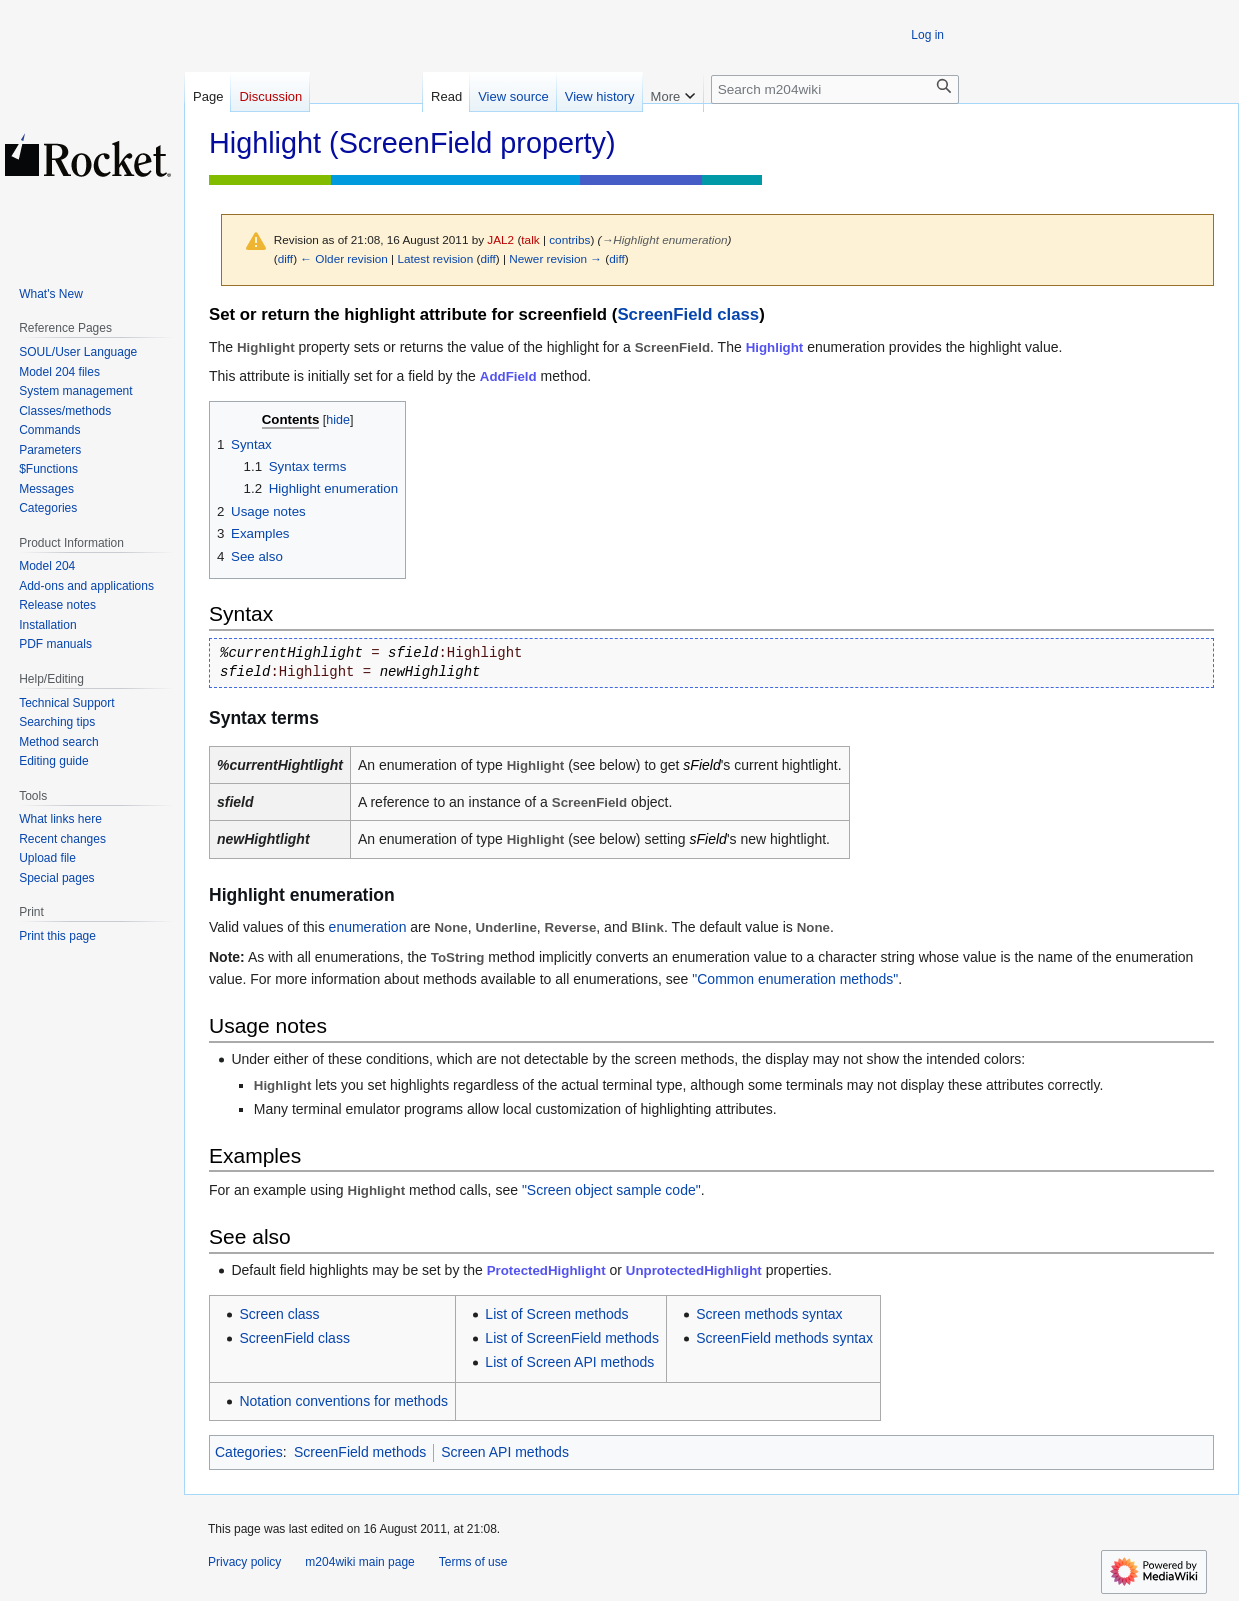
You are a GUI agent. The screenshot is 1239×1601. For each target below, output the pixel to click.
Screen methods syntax (769, 1314)
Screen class (279, 1314)
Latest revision (435, 258)
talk (530, 239)
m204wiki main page (359, 1562)
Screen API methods (505, 1452)
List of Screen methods (556, 1314)
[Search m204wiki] (835, 89)
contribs (569, 239)
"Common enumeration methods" (795, 979)
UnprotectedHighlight (694, 1270)
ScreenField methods (360, 1452)
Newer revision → (555, 258)
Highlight (775, 347)
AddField (508, 376)
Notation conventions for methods (343, 1401)
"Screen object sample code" (611, 1190)
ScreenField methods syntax (784, 1338)
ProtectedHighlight (546, 1270)
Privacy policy (244, 1562)
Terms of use (473, 1562)
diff (285, 258)
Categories (249, 1452)
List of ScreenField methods (572, 1338)
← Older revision (344, 258)
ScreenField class (688, 314)
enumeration (368, 927)
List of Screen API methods (569, 1362)
